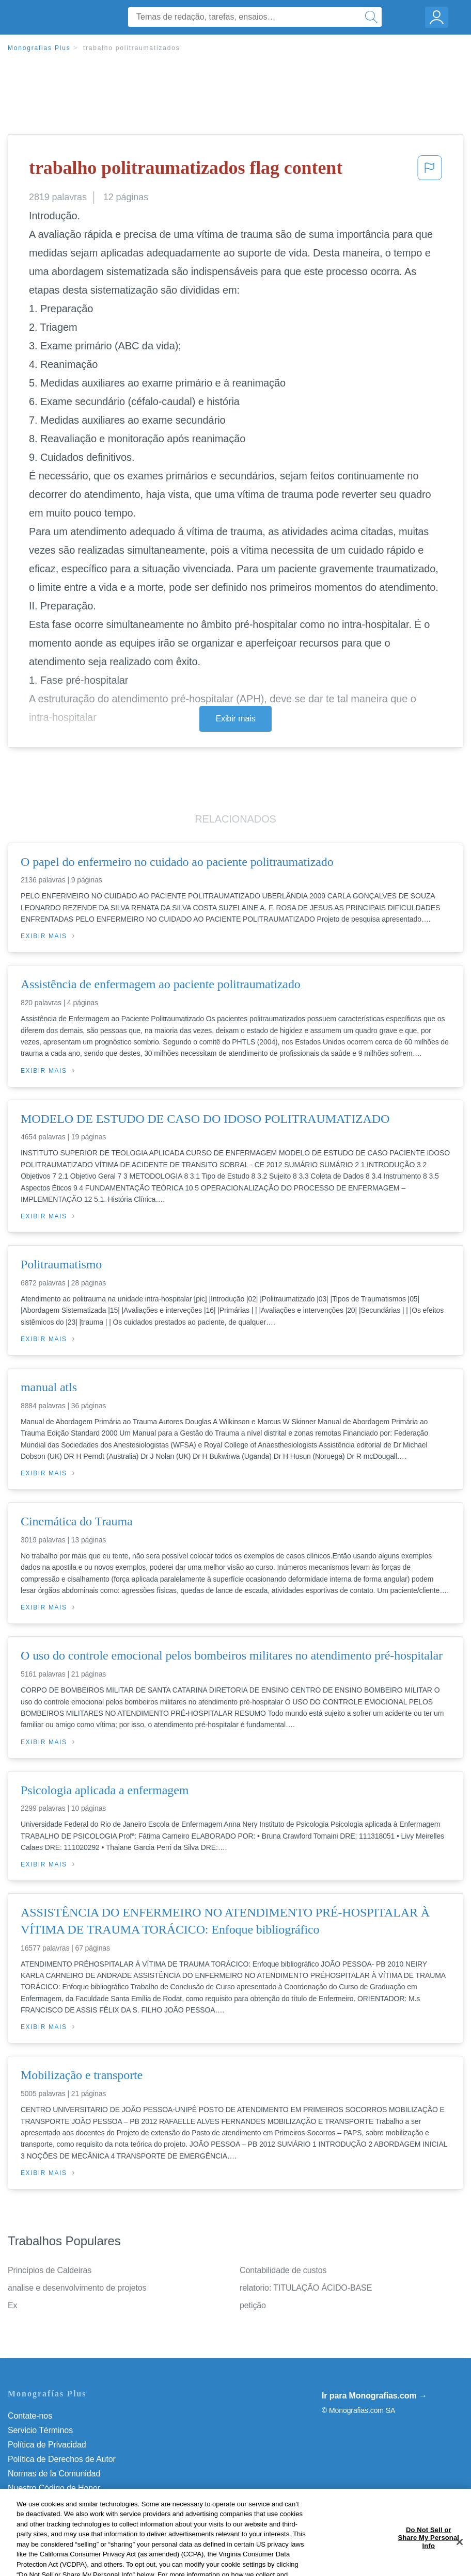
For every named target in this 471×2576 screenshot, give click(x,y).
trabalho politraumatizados (131, 48)
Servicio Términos (40, 2430)
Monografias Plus (39, 48)
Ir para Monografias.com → (374, 2395)
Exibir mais (235, 718)
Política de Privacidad (47, 2444)
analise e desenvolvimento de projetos (77, 2287)
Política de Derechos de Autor (62, 2459)
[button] (429, 170)
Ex (12, 2305)
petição (253, 2305)
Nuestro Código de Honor (54, 2488)
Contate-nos (30, 2415)
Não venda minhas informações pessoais (82, 2502)
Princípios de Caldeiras (49, 2270)
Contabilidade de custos (283, 2270)
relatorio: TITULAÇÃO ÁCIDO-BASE (306, 2287)
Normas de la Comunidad (54, 2473)
